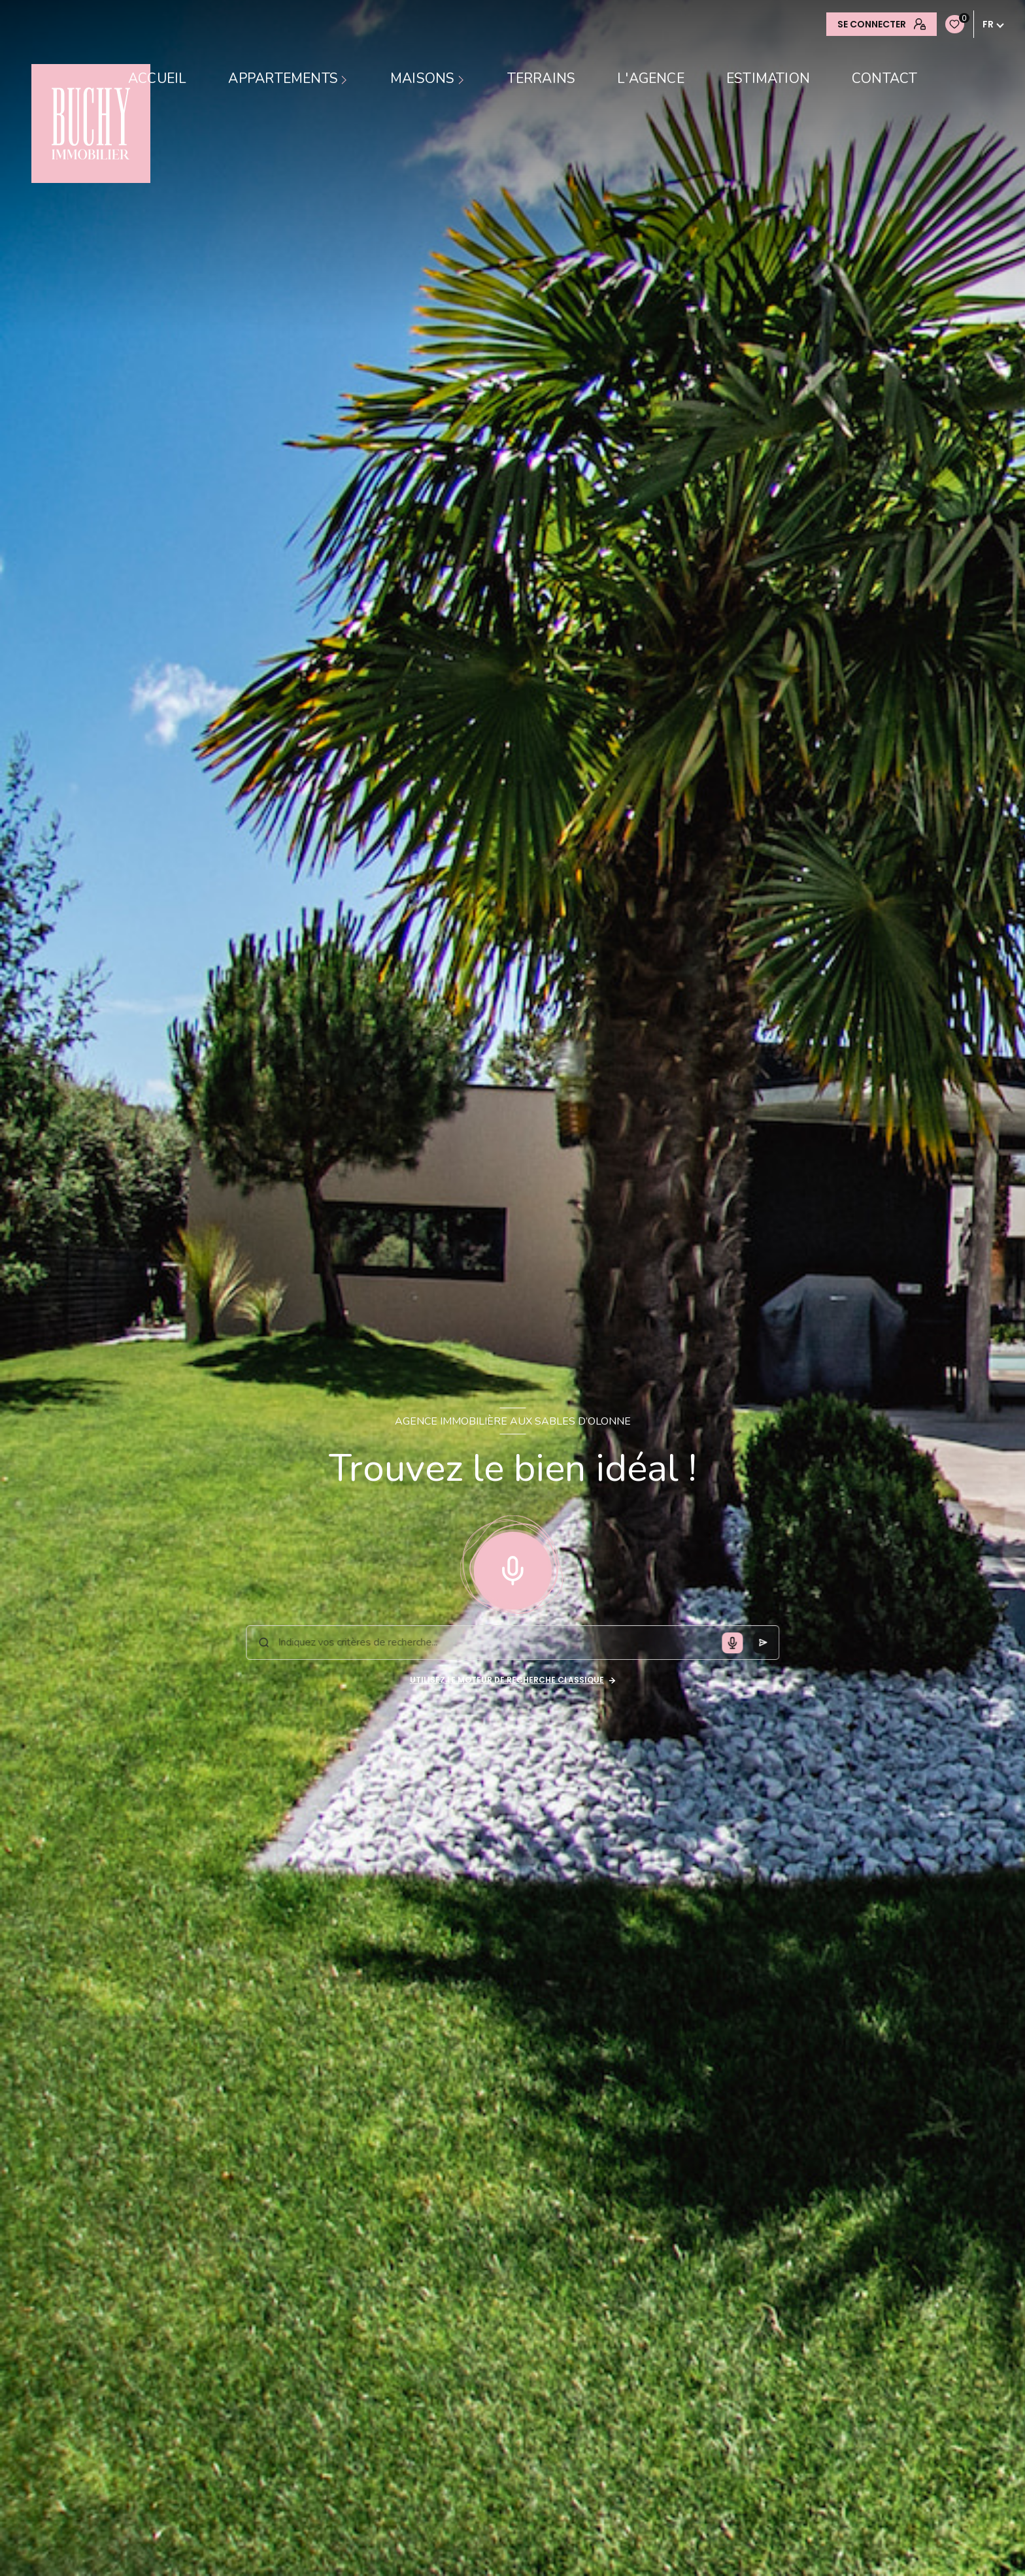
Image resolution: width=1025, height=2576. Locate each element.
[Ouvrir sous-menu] (346, 79)
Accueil (157, 79)
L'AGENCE (650, 79)
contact (884, 79)
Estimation (768, 79)
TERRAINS (541, 79)
